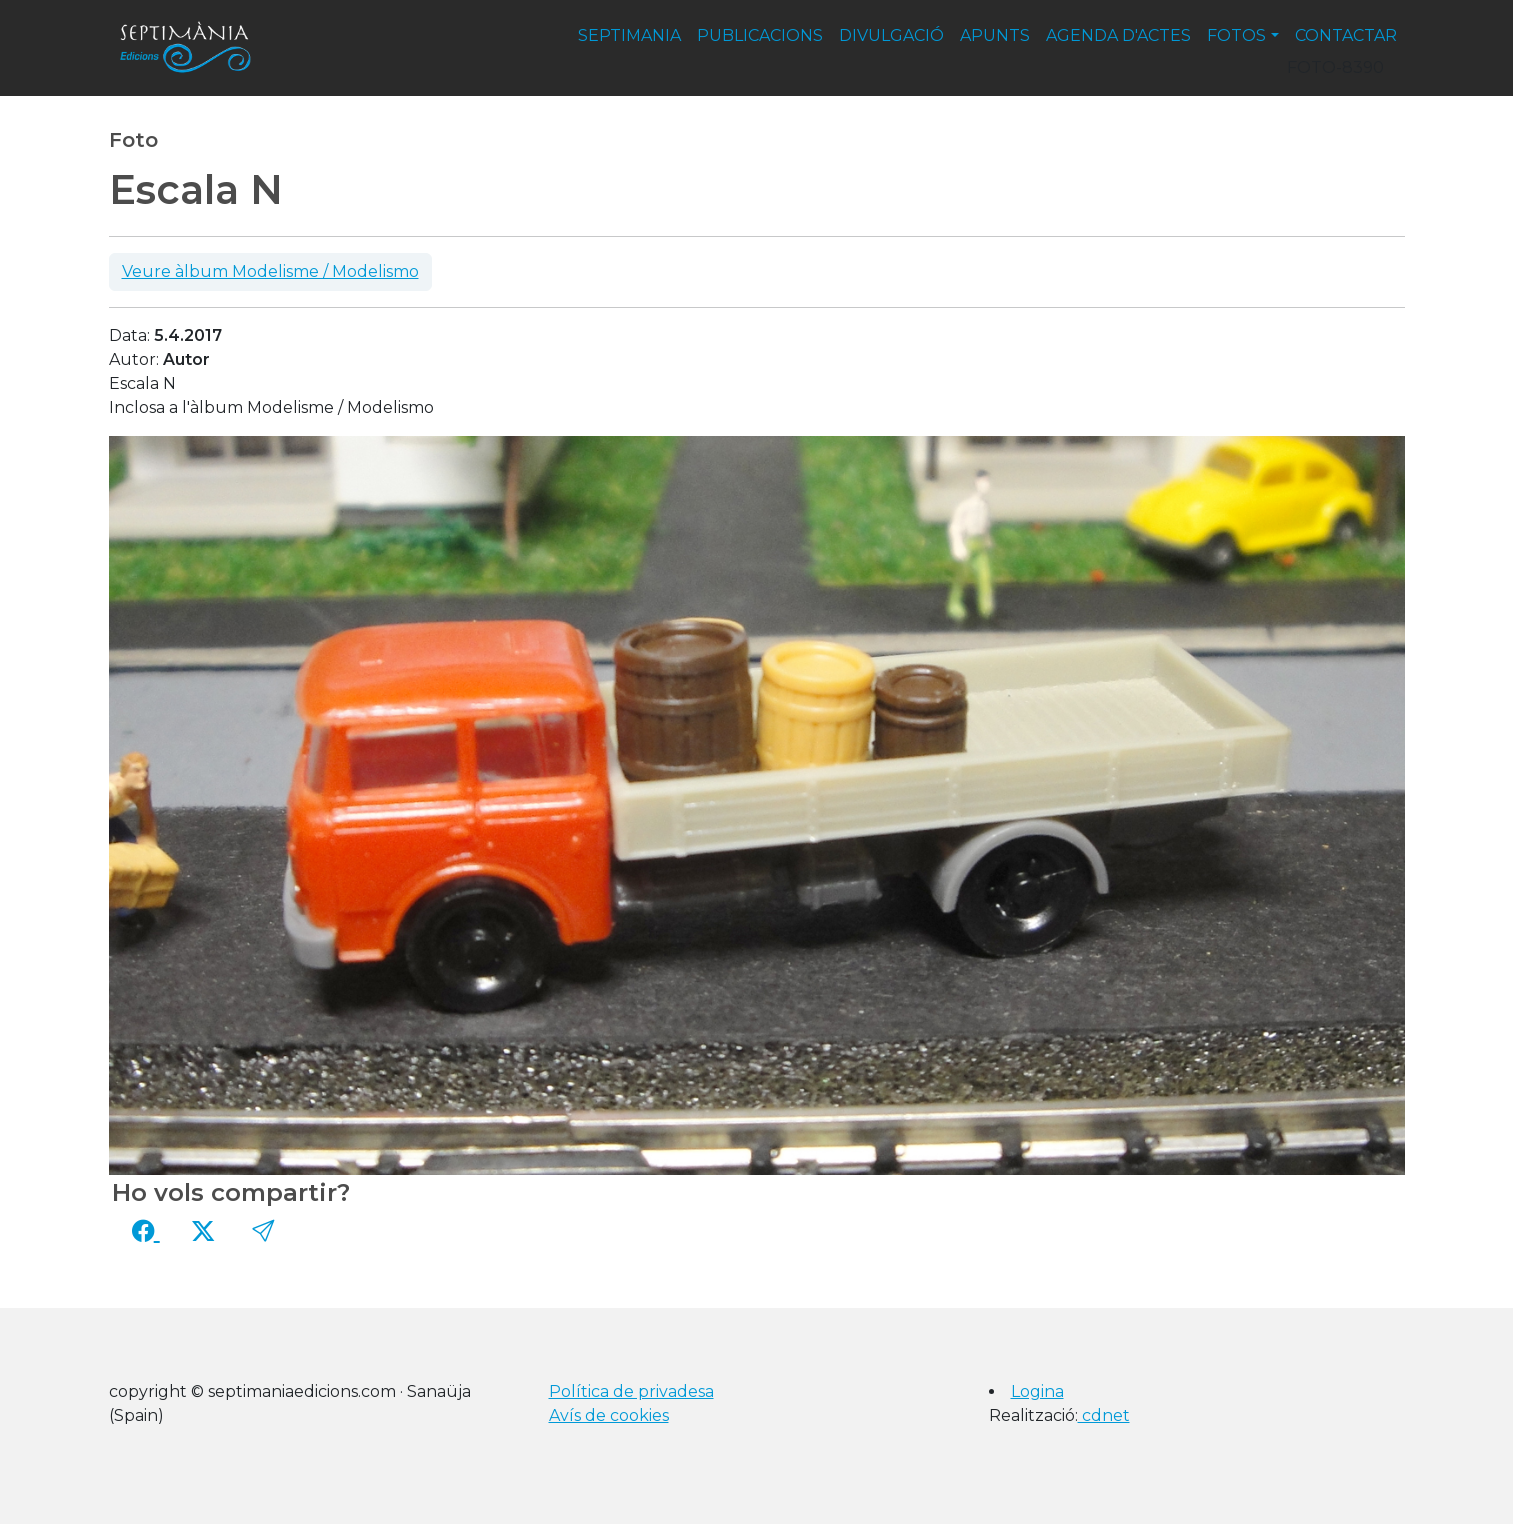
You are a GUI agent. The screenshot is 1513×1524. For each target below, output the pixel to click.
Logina (1037, 1391)
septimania (629, 35)
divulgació (891, 35)
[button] (263, 1231)
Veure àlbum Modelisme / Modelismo (270, 271)
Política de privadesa (631, 1391)
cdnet (1104, 1415)
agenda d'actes (1118, 35)
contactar (1346, 35)
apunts (995, 35)
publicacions (760, 35)
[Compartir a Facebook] (146, 1231)
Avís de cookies (609, 1415)
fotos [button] (1236, 35)
